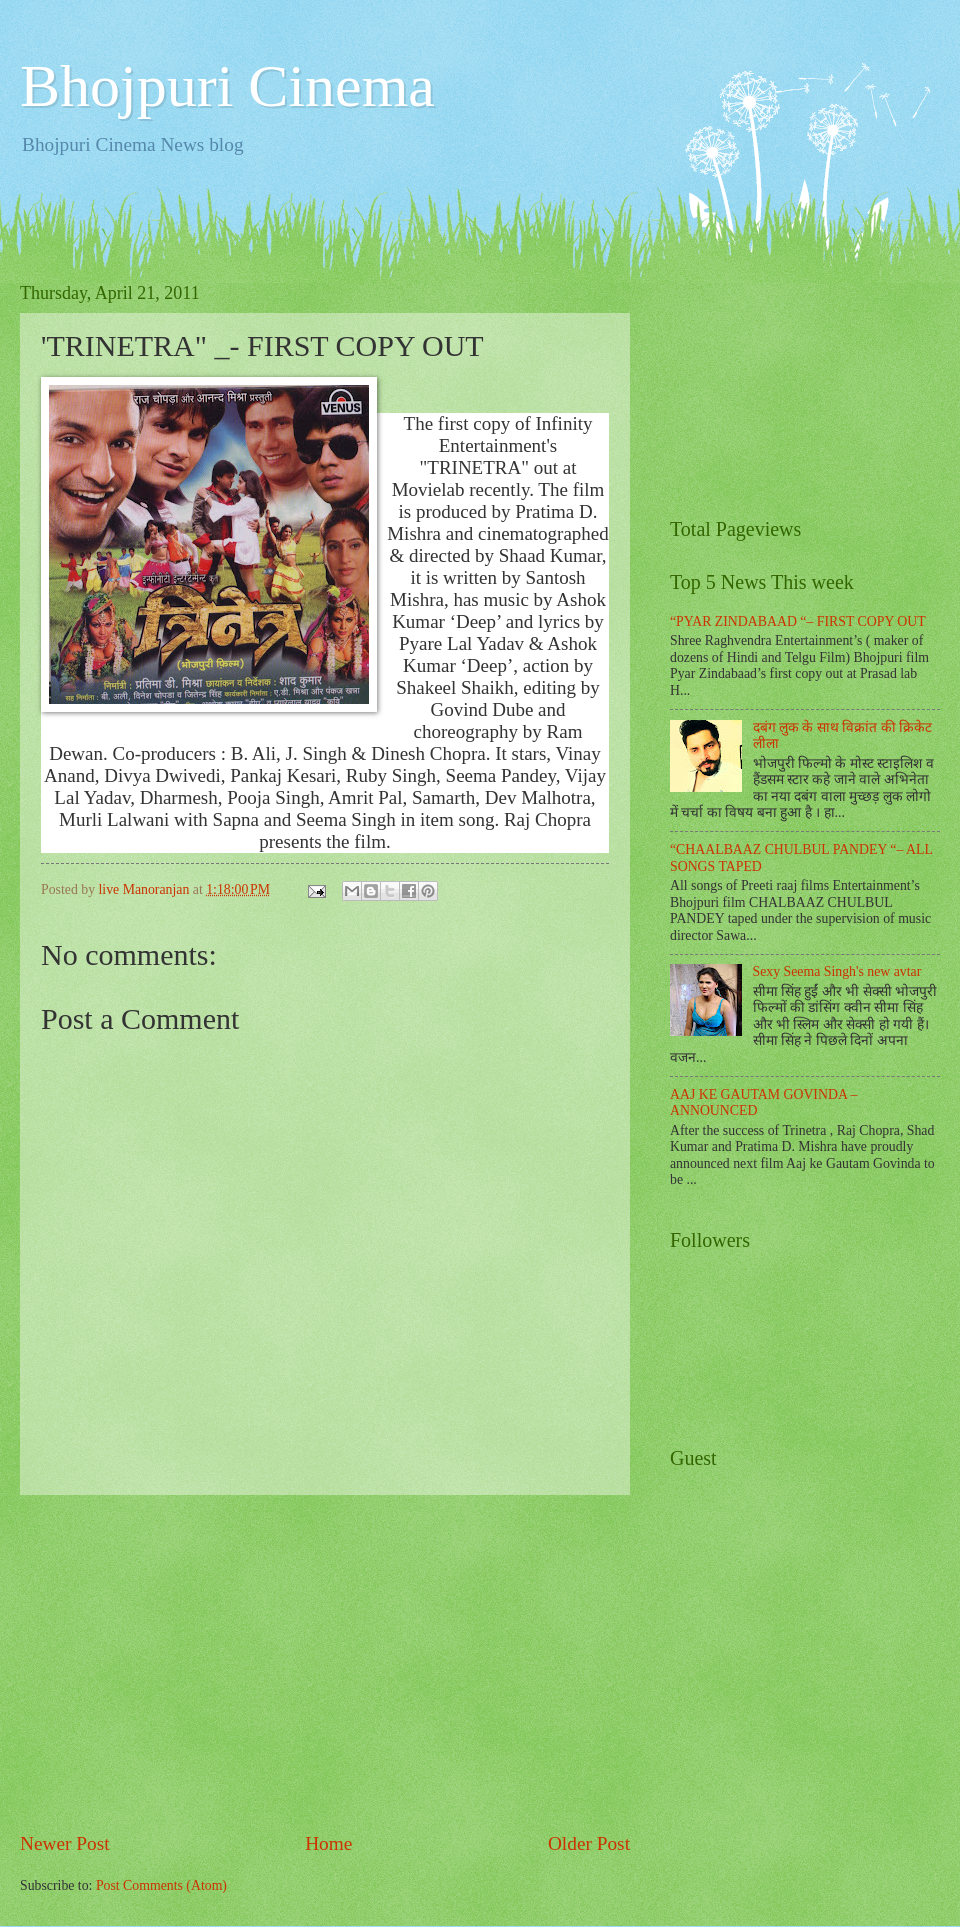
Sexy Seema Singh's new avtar (837, 971)
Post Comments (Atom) (161, 1885)
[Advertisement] (325, 1662)
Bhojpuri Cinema (227, 86)
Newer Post (65, 1843)
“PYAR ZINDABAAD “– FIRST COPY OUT (798, 621)
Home (328, 1843)
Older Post (589, 1843)
